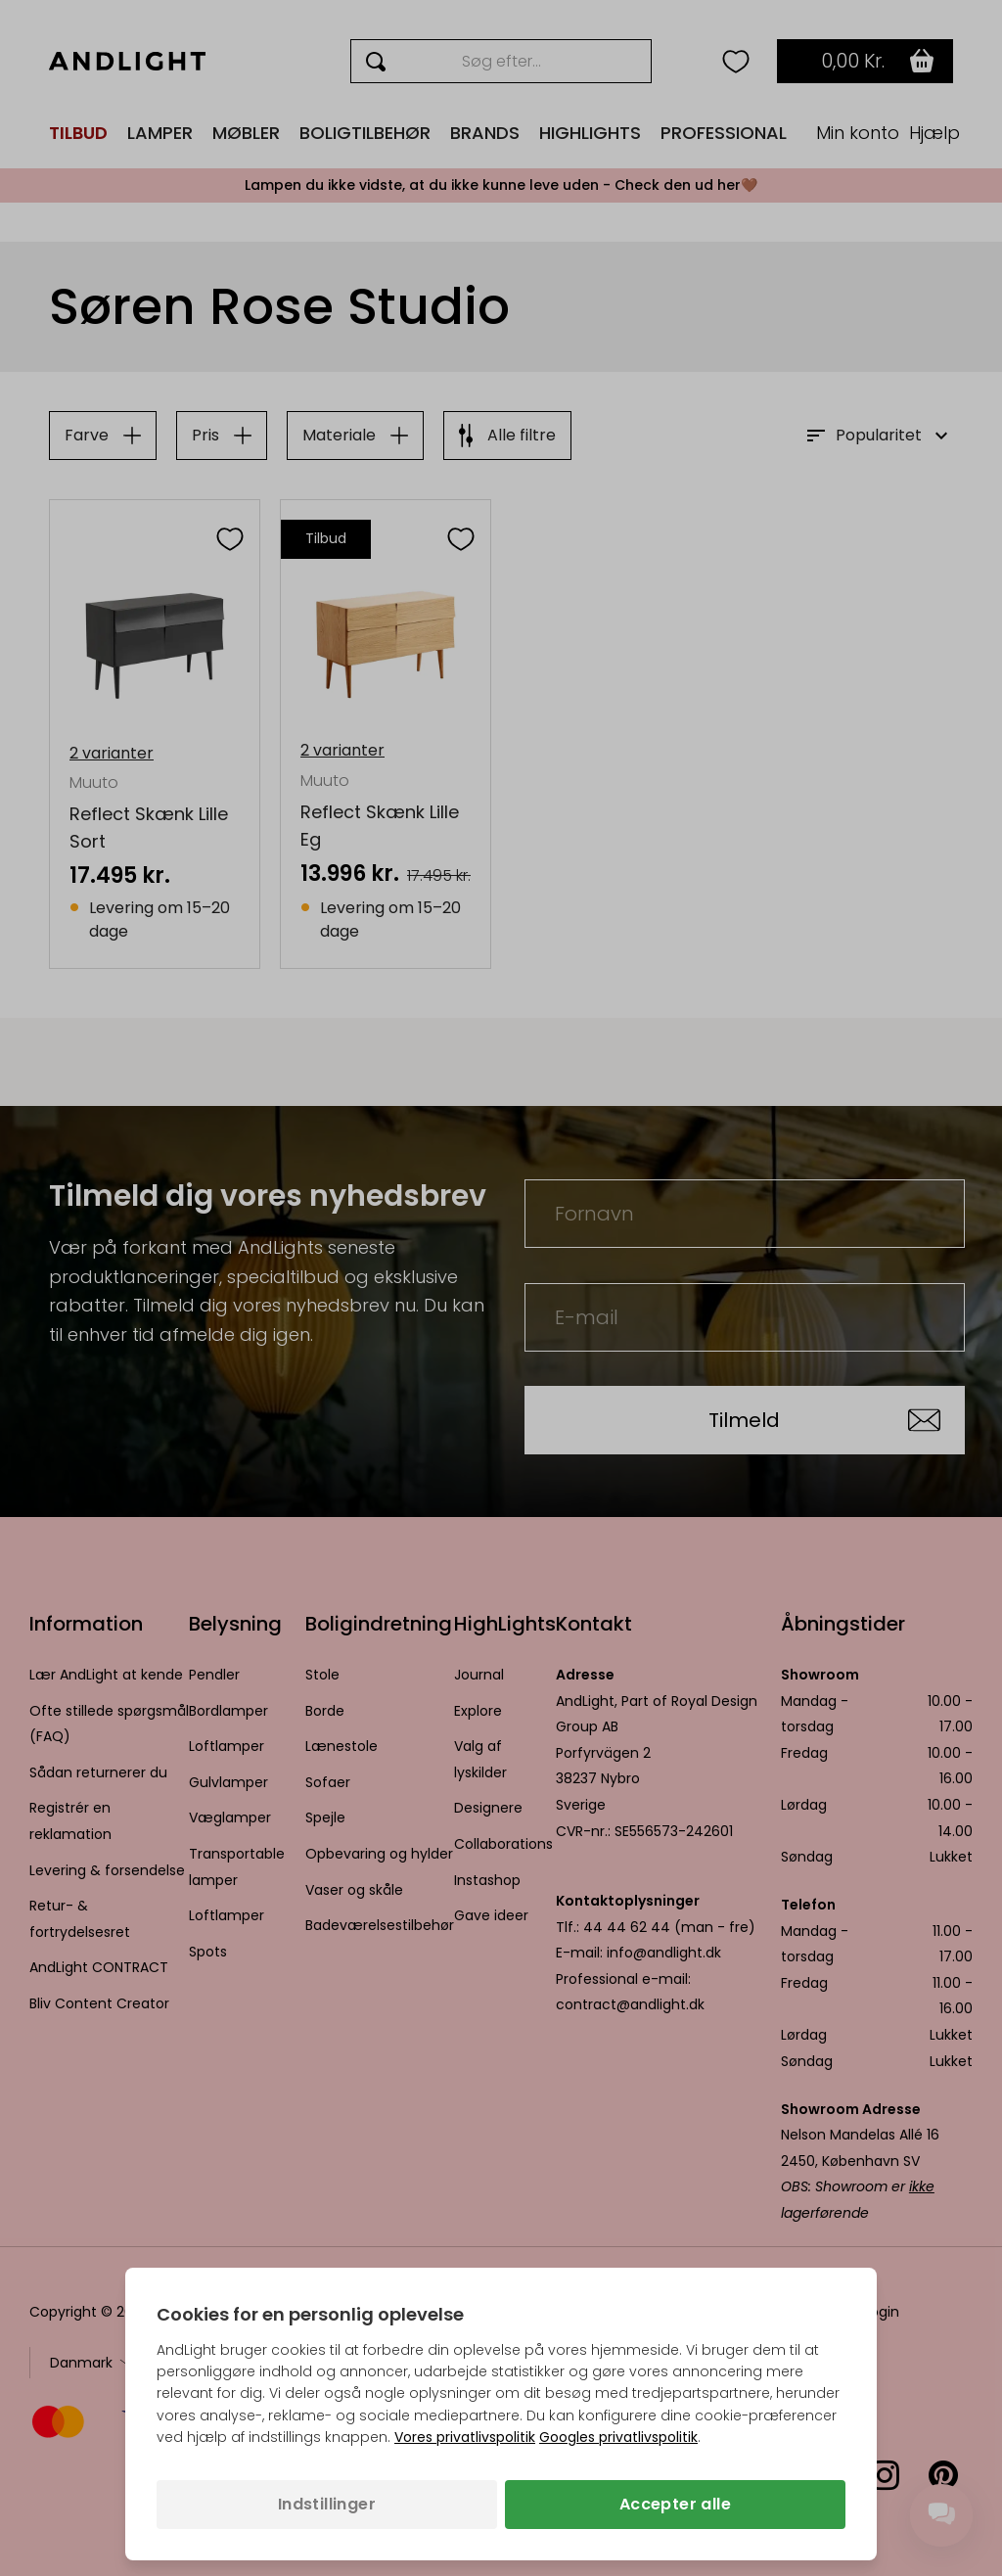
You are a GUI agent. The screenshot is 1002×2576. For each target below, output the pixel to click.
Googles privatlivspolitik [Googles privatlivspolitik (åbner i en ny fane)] (618, 2437)
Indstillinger (327, 2504)
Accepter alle (675, 2504)
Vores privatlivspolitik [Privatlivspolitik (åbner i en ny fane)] (464, 2437)
